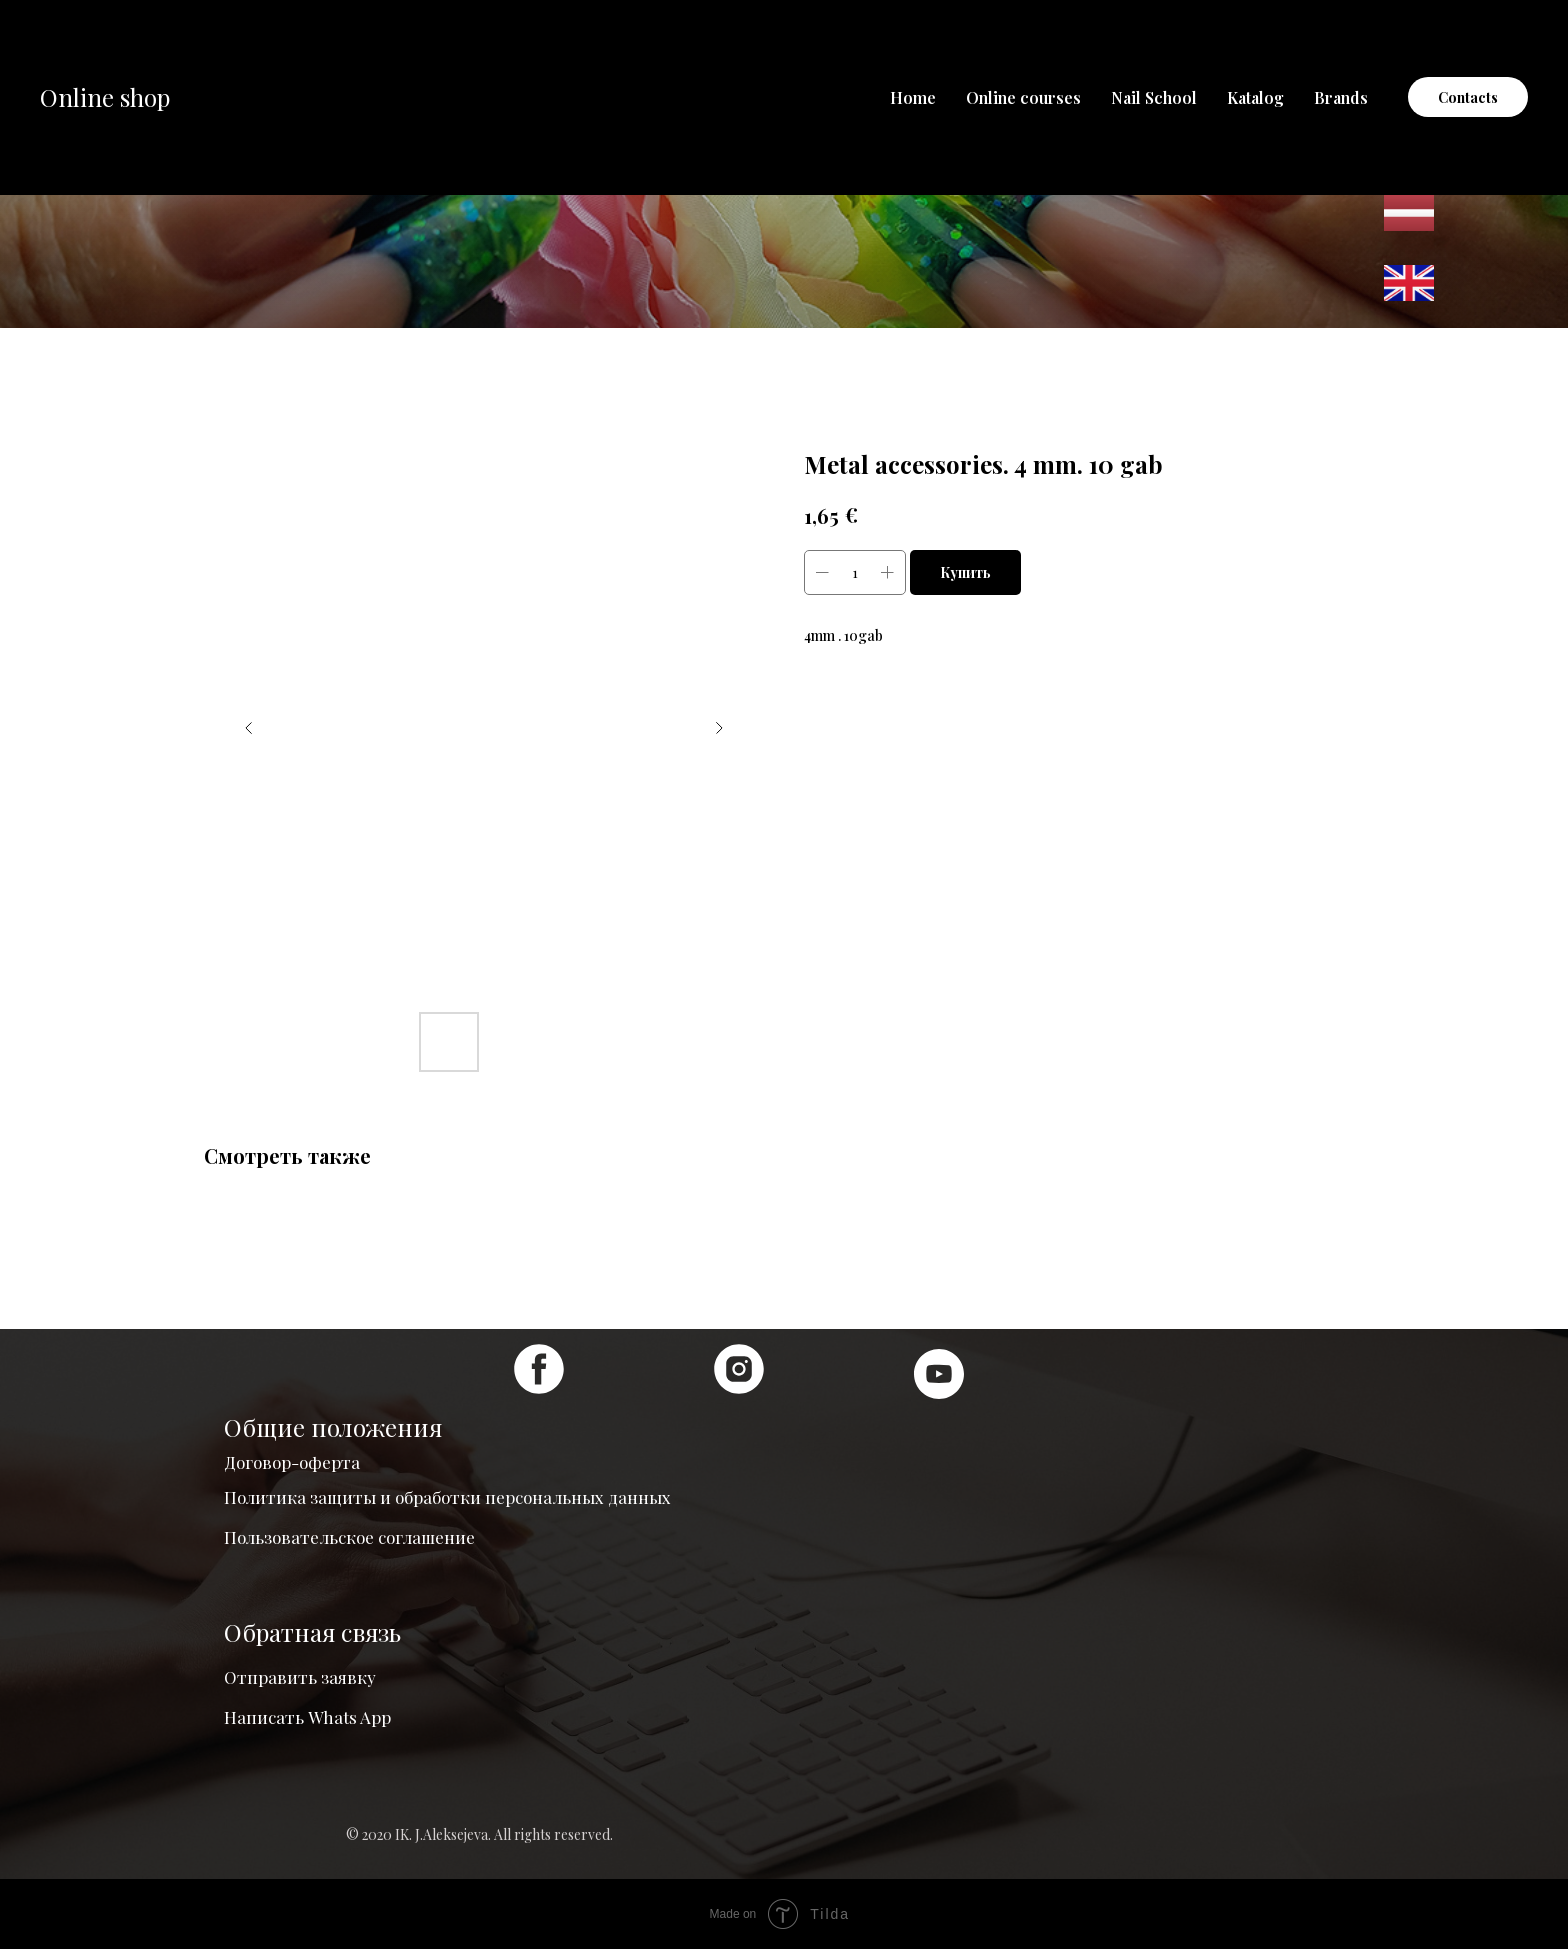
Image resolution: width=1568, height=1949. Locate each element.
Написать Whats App (307, 1717)
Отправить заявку (300, 1677)
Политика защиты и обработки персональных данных (447, 1497)
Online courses (1023, 97)
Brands (1341, 97)
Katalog (1255, 97)
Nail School (1154, 97)
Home (913, 97)
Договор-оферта (292, 1462)
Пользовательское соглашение (349, 1537)
